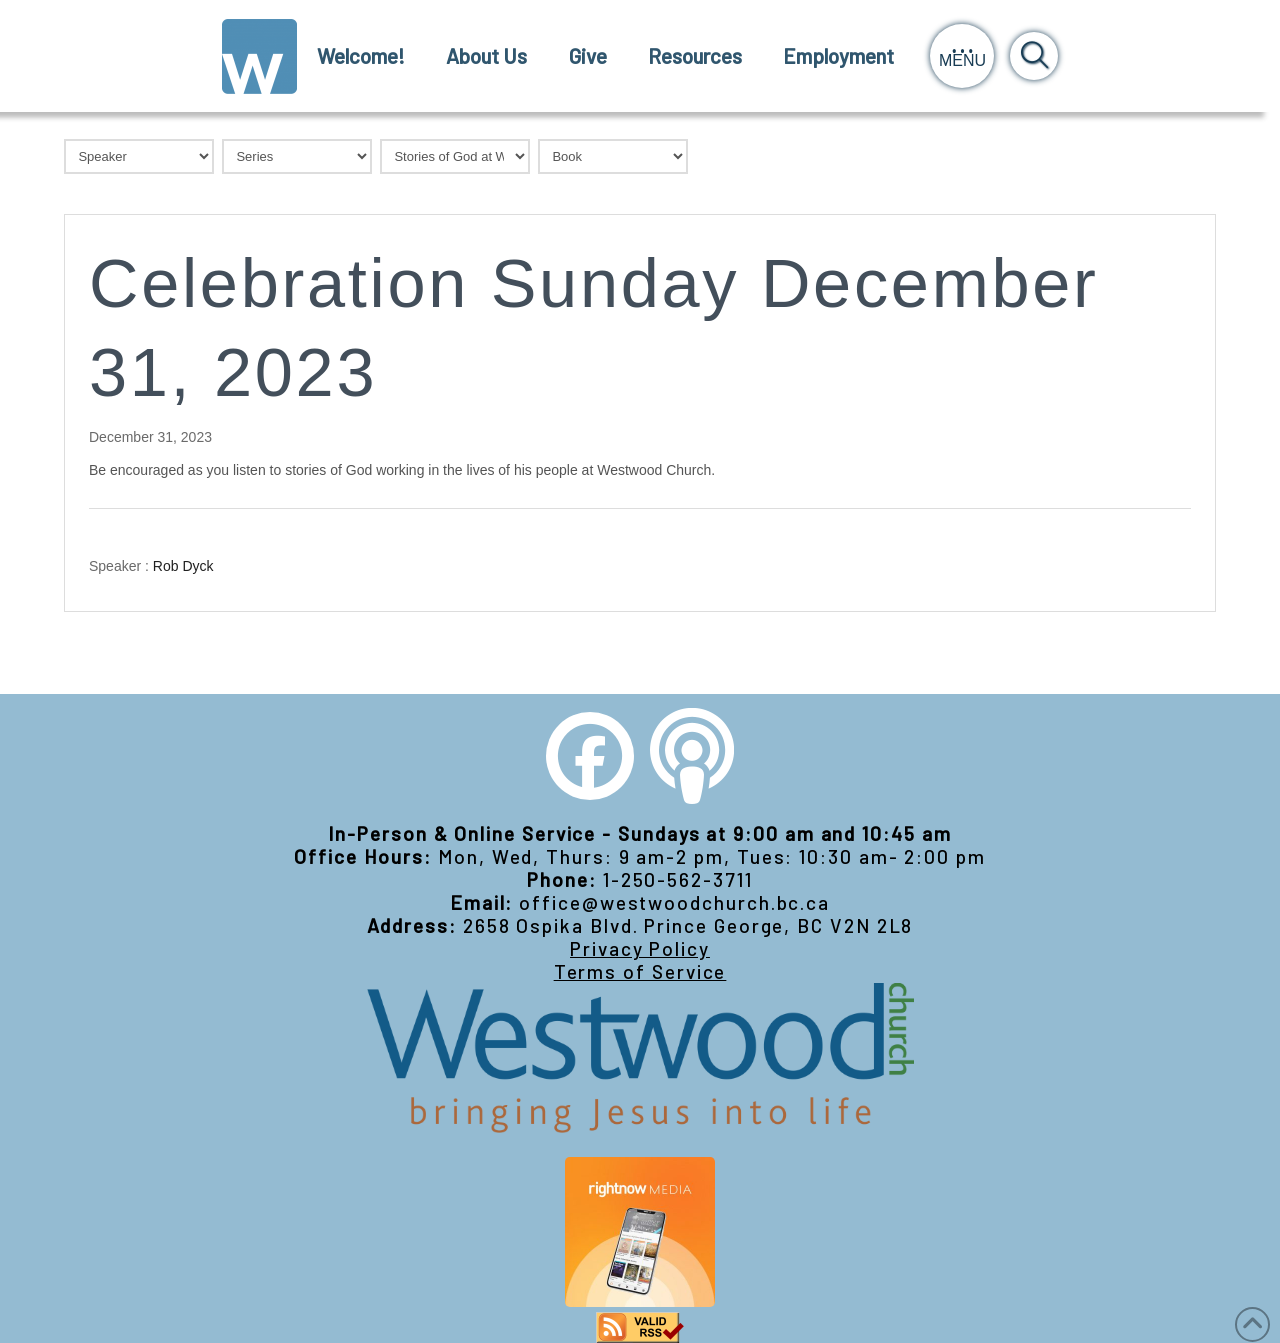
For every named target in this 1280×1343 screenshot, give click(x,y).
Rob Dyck (183, 565)
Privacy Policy (640, 948)
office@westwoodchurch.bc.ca (674, 902)
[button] (962, 56)
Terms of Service (640, 971)
